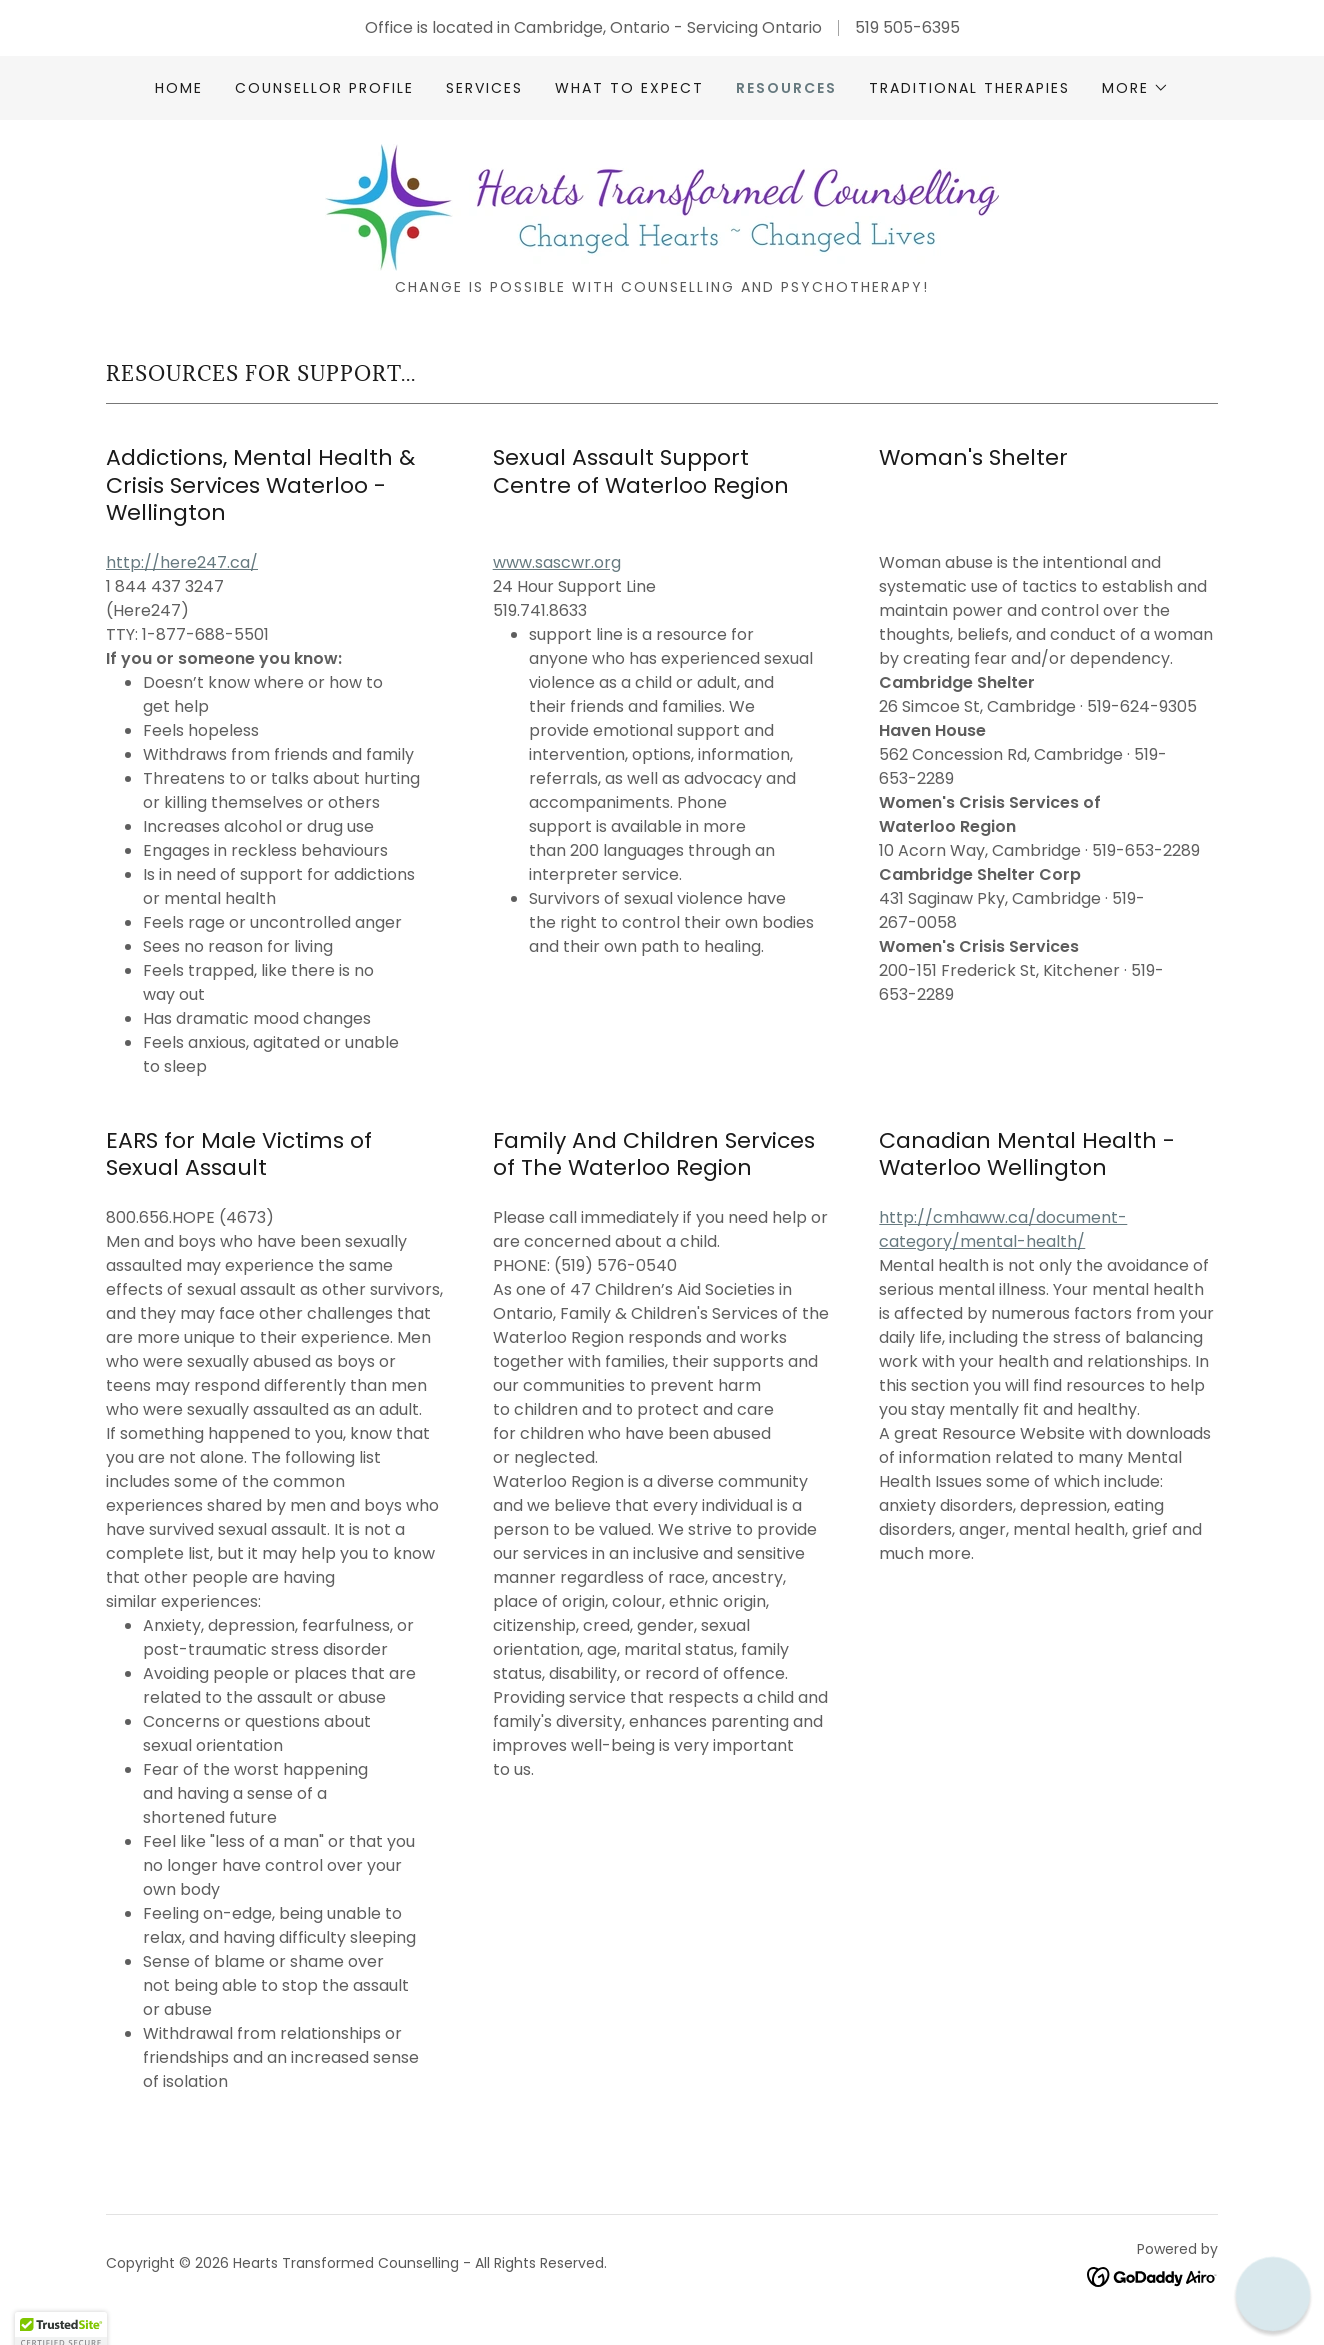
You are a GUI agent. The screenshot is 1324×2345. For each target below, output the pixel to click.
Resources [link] (786, 88)
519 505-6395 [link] (907, 27)
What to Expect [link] (629, 88)
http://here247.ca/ (182, 562)
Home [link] (179, 88)
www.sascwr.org (557, 562)
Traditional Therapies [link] (969, 88)
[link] (662, 206)
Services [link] (484, 88)
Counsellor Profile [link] (324, 88)
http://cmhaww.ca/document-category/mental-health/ (1003, 1229)
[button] (1135, 88)
